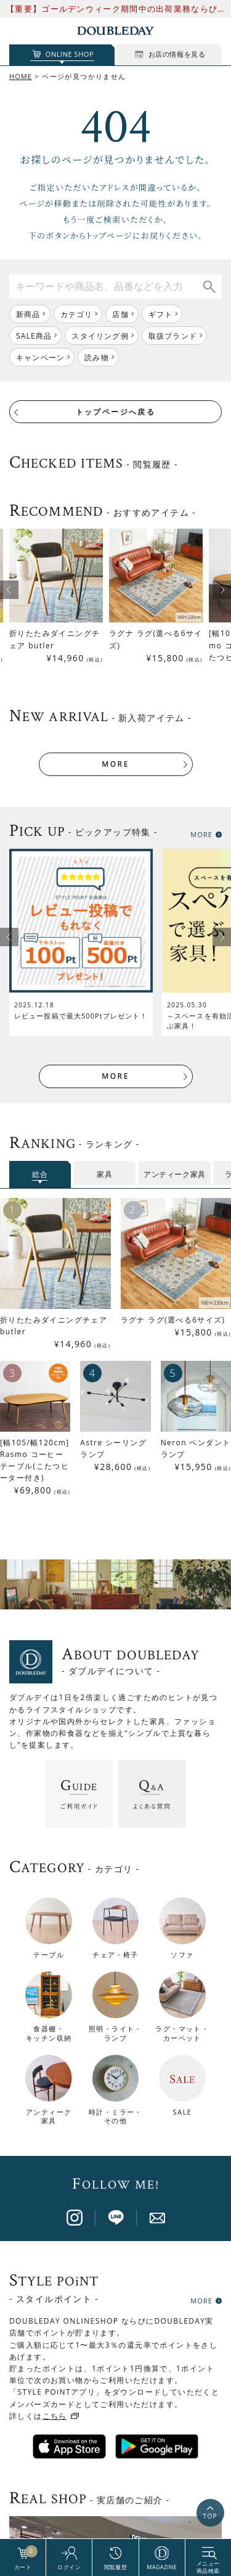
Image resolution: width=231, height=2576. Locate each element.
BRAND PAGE (110, 2518)
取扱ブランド (172, 336)
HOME (20, 76)
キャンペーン (40, 357)
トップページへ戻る (116, 412)
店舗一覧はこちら (115, 2357)
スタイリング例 (99, 336)
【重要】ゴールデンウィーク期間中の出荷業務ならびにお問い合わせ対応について (111, 9)
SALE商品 (34, 336)
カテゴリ (76, 314)
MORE (115, 764)
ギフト (160, 314)
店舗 (120, 314)
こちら (55, 2107)
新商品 (28, 314)
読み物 (96, 357)
